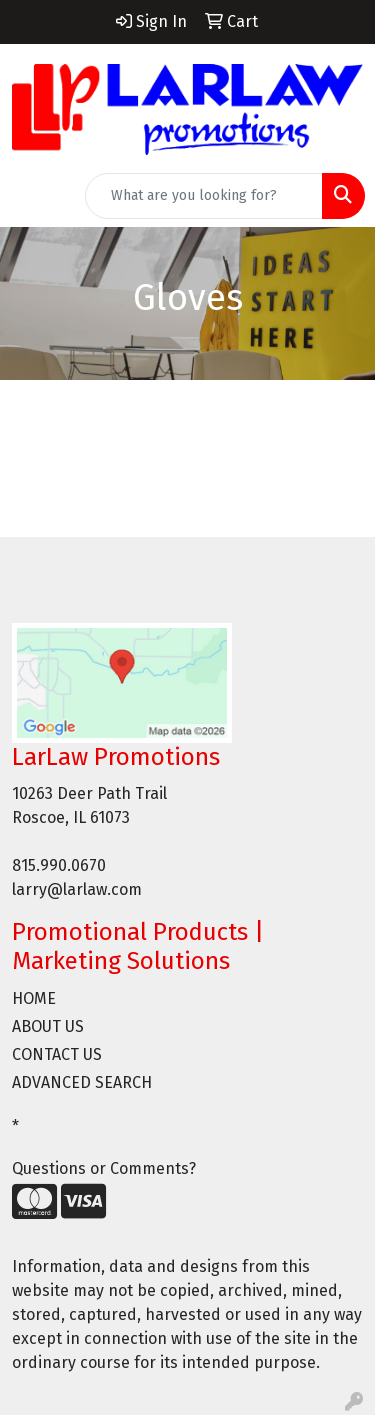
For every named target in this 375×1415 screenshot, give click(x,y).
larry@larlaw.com (77, 889)
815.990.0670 (59, 865)
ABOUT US (48, 1026)
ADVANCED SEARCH (82, 1082)
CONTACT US (57, 1054)
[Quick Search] (204, 196)
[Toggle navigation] (31, 196)
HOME (34, 998)
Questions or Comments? (104, 1168)
